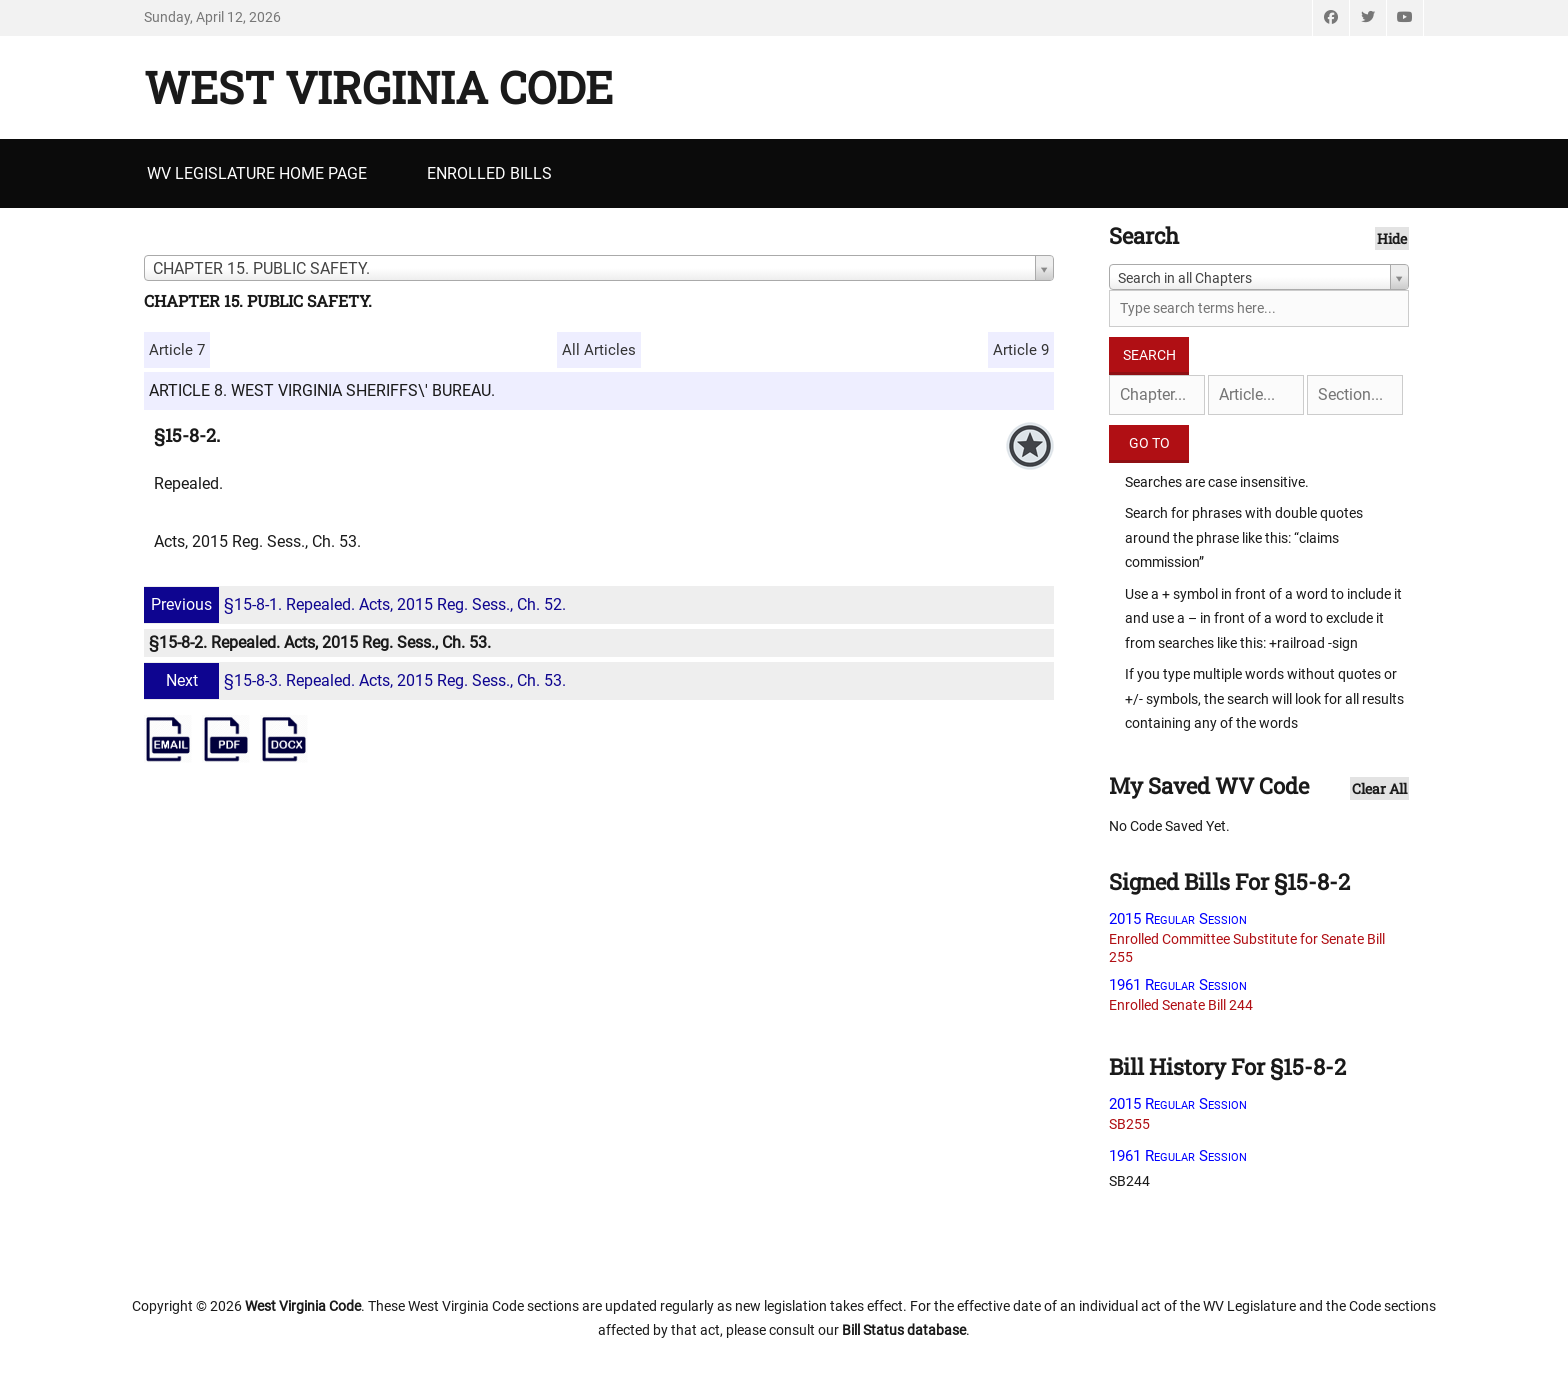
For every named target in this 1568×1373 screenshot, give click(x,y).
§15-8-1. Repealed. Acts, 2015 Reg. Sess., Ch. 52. (357, 604)
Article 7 (177, 350)
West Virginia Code (378, 87)
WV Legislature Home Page (257, 173)
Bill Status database (904, 1330)
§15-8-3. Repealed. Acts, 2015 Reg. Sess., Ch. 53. (357, 680)
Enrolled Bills (489, 173)
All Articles (599, 350)
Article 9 (1021, 350)
